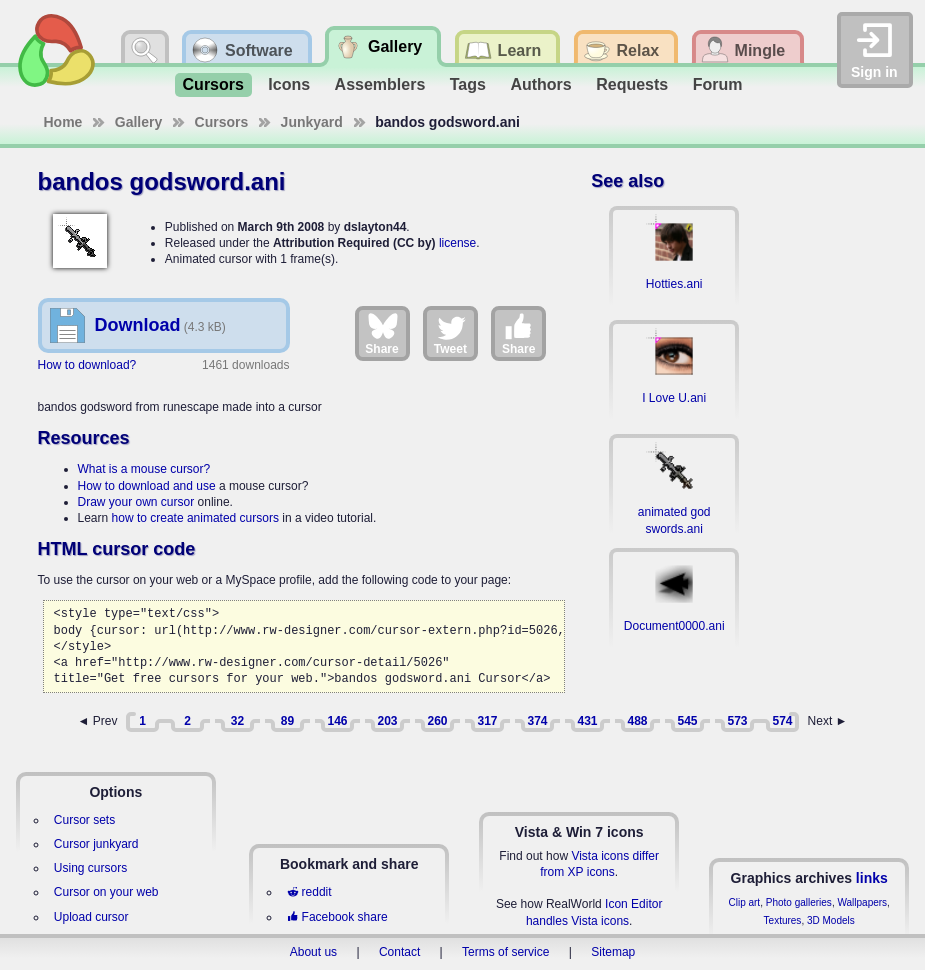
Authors (540, 84)
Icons (289, 84)
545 (687, 721)
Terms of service (505, 952)
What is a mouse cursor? (144, 469)
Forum (718, 84)
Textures (783, 920)
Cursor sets (84, 820)
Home (63, 122)
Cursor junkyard (96, 844)
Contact (399, 952)
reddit (309, 892)
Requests (632, 84)
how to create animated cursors (195, 518)
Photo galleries (799, 902)
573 (737, 721)
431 (587, 721)
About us (313, 952)
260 (437, 721)
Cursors (213, 84)
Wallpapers (862, 902)
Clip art (744, 902)
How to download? (87, 365)
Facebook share (337, 917)
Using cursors (90, 868)
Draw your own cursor (136, 502)
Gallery (138, 122)
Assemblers (380, 84)
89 (287, 721)
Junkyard (312, 122)
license (457, 243)
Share (381, 333)
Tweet (450, 333)
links (872, 878)
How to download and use (147, 486)
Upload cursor (91, 917)
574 (782, 721)
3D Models (831, 920)
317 (487, 721)
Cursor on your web (106, 892)
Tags (468, 84)
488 (637, 721)
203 (387, 721)
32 (237, 721)
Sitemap (613, 952)
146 (337, 721)
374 (537, 721)
